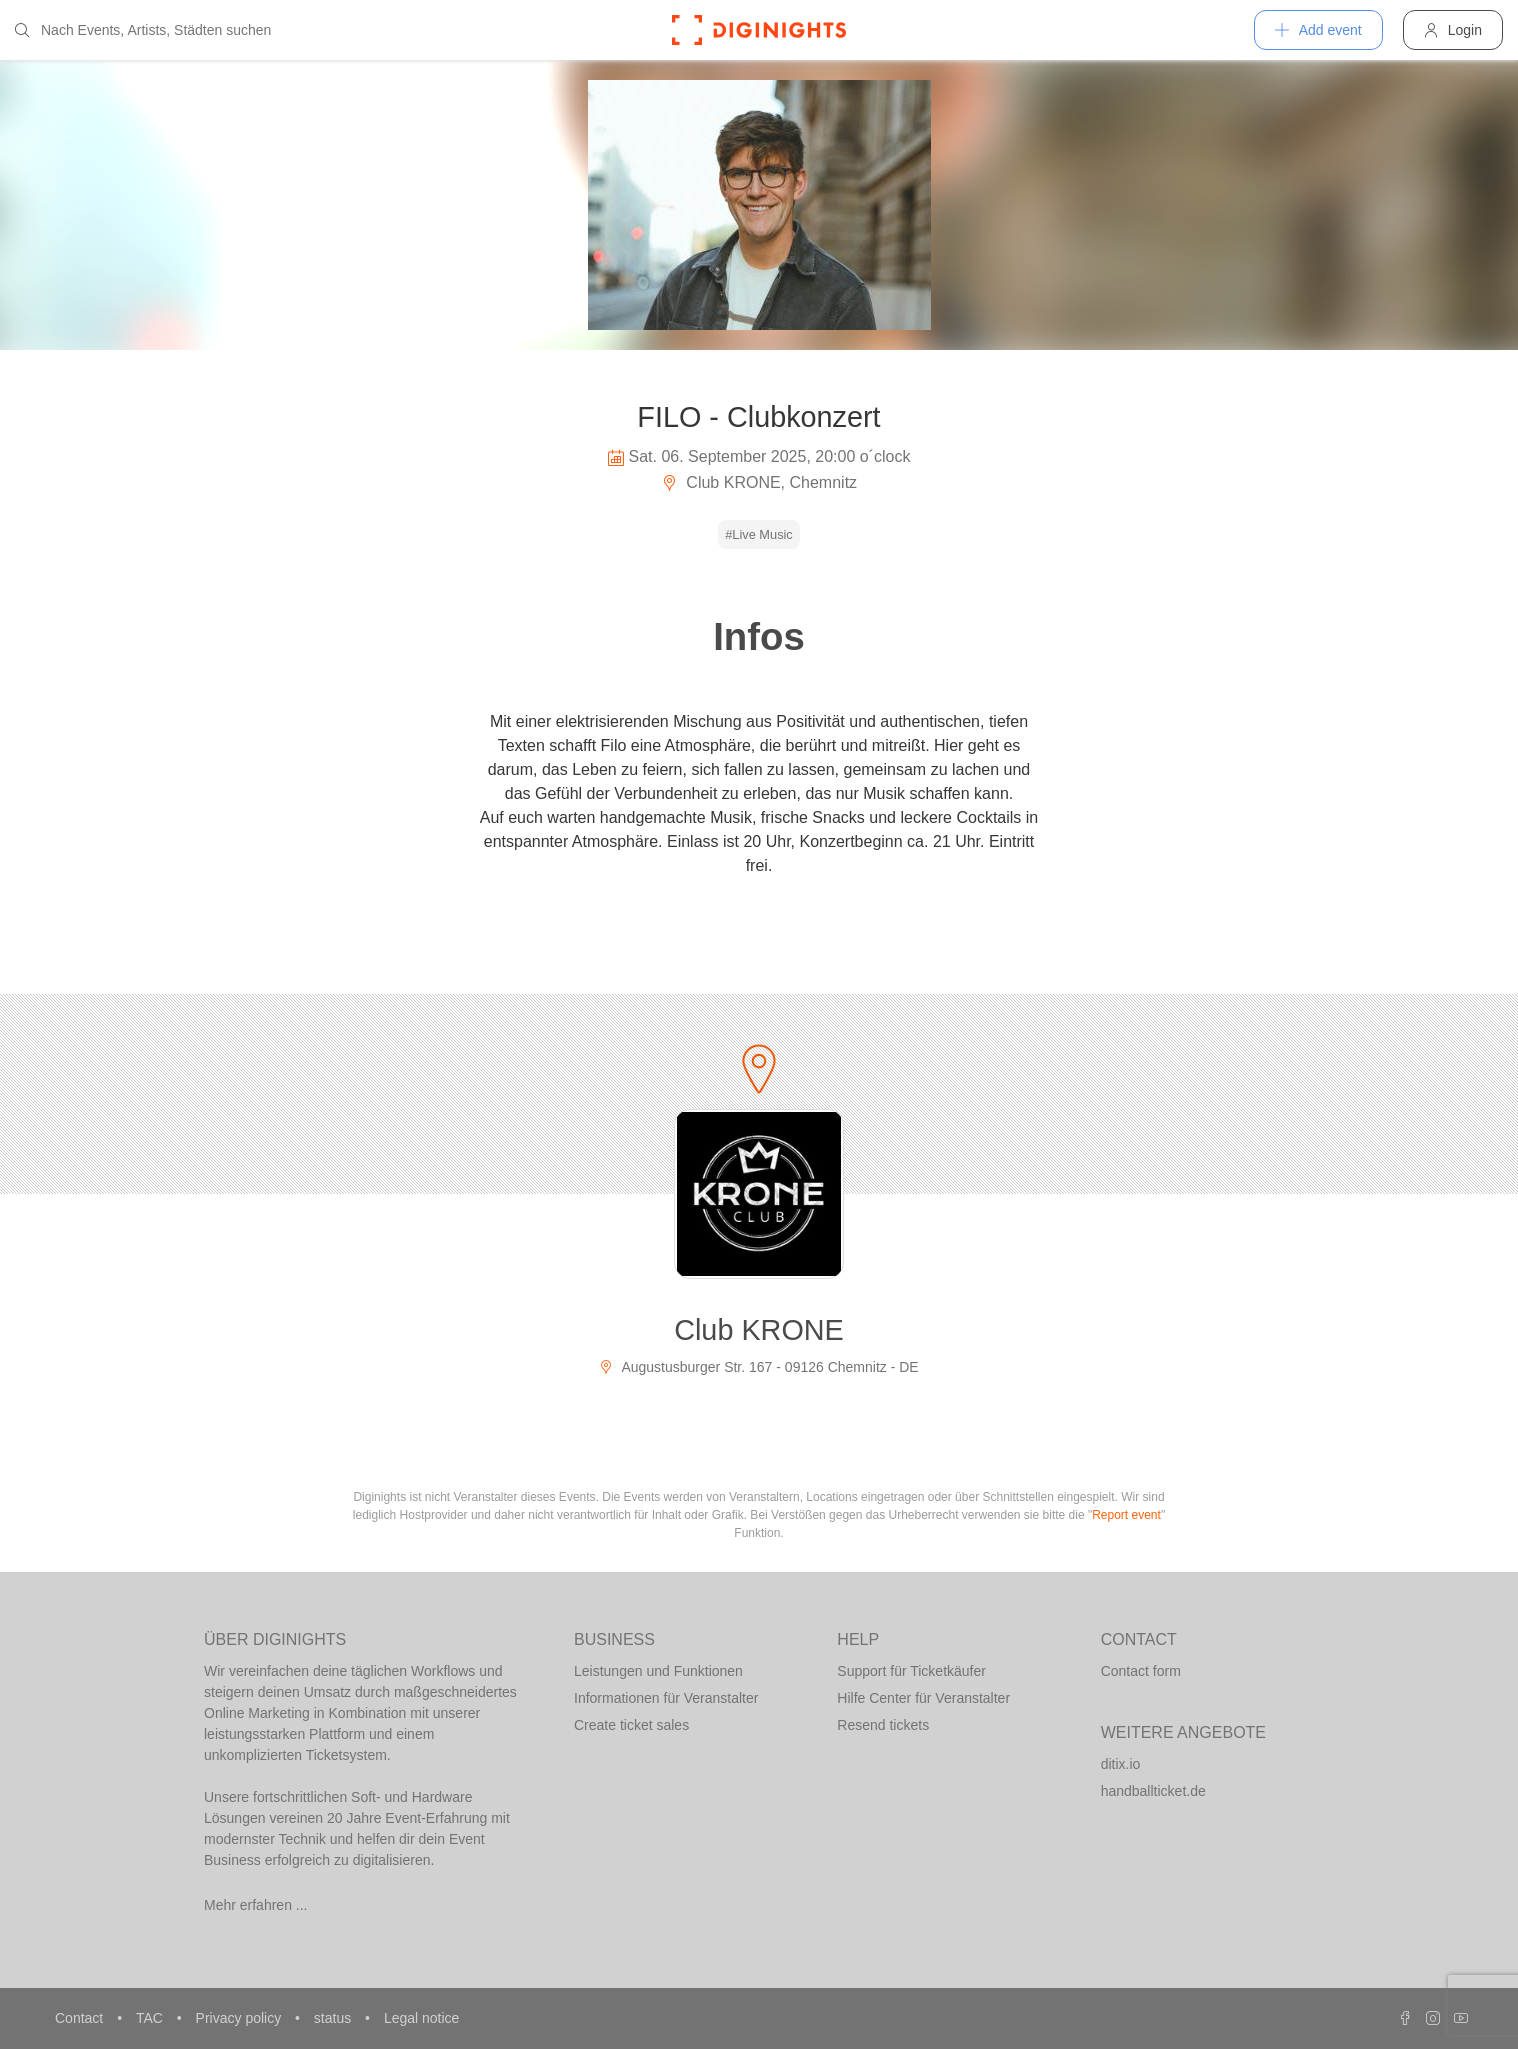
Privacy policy (240, 2018)
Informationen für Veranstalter (666, 1698)
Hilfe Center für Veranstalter (923, 1698)
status (334, 2018)
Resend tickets (883, 1725)
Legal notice (422, 2018)
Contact (81, 2018)
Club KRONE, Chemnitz (759, 482)
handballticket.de (1153, 1791)
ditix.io (1121, 1764)
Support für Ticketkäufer (911, 1671)
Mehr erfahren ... (256, 1905)
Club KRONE (759, 1330)
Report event (1126, 1515)
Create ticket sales (631, 1725)
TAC (151, 2018)
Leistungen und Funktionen (658, 1671)
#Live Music (759, 534)
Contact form (1141, 1671)
